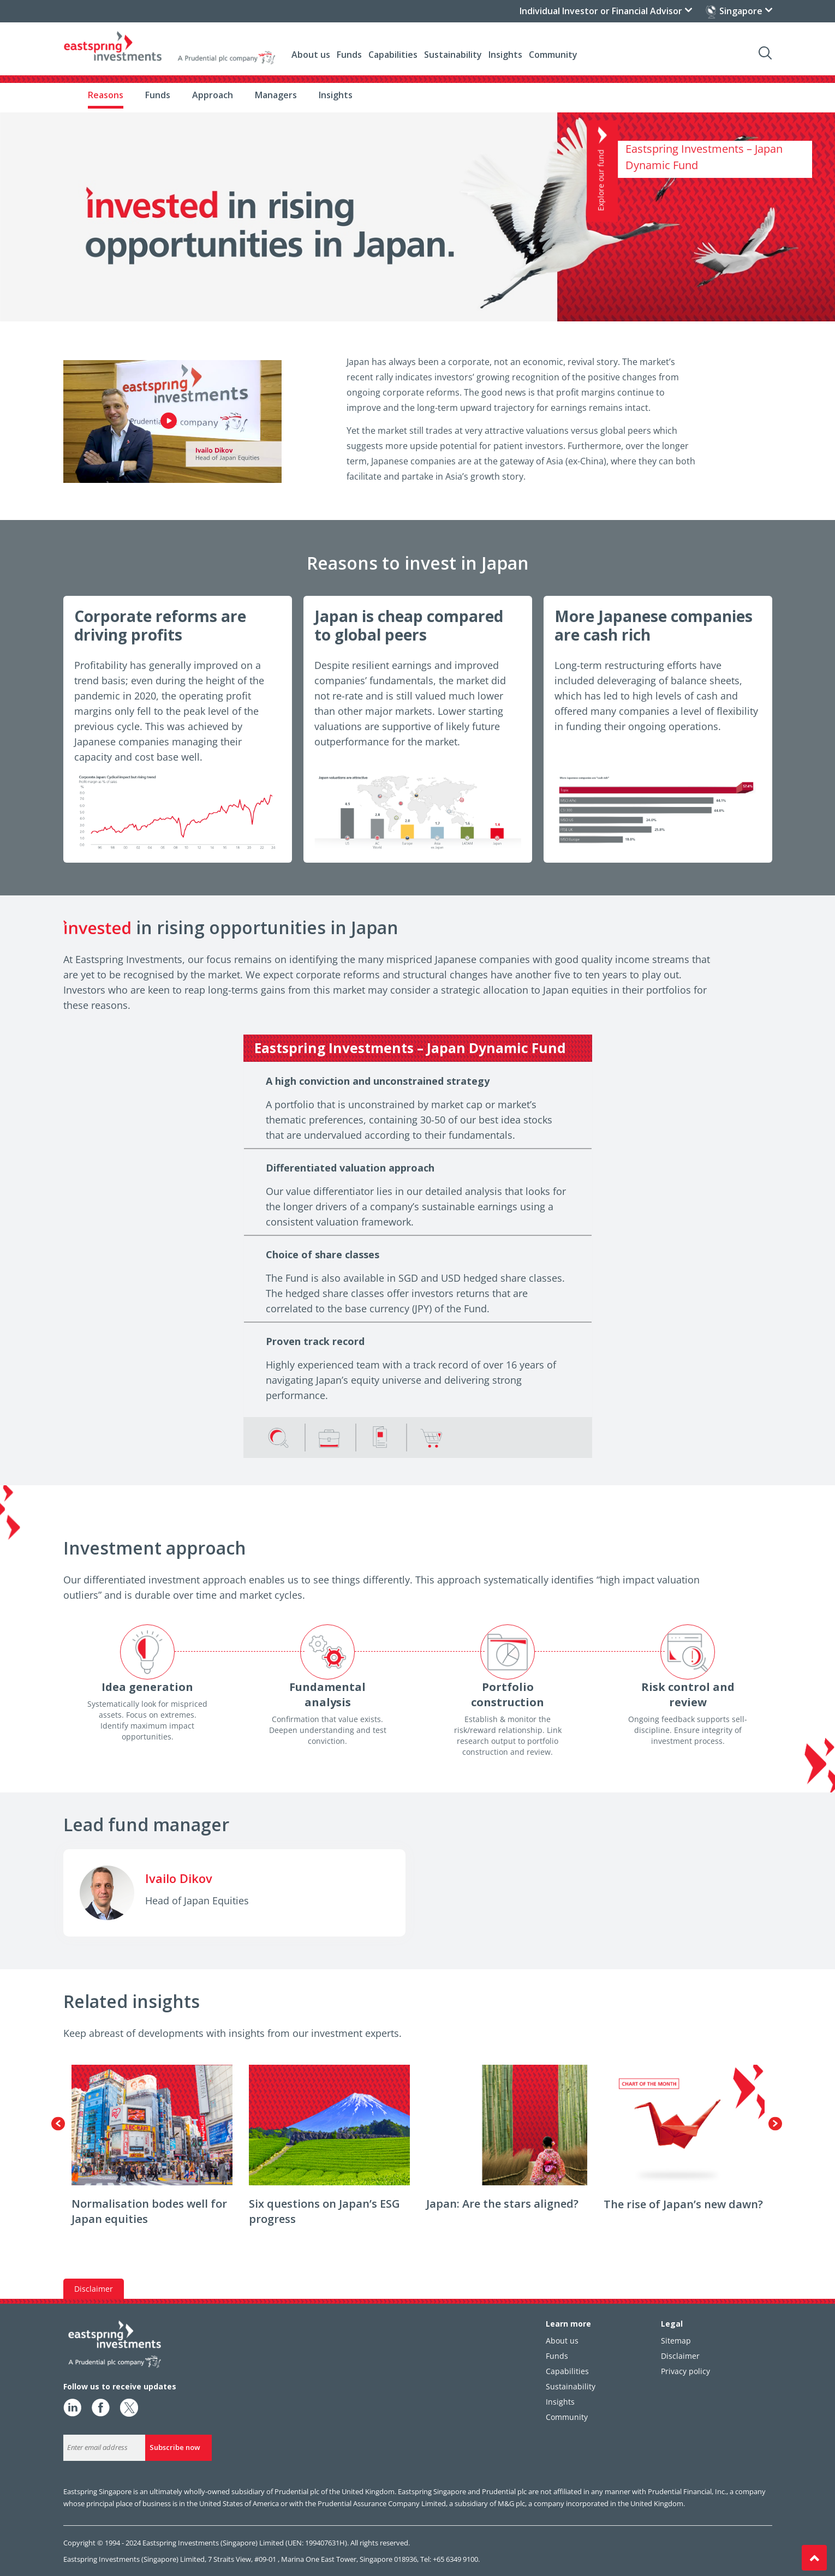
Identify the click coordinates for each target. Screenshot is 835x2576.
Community (553, 55)
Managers (276, 95)
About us (310, 55)
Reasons (105, 95)
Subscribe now (175, 2447)
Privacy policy (685, 2371)
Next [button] (775, 2123)
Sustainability (453, 55)
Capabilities (392, 55)
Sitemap (676, 2340)
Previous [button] (58, 2123)
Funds (157, 95)
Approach (212, 95)
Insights (336, 95)
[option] (152, 2151)
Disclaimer (680, 2356)
